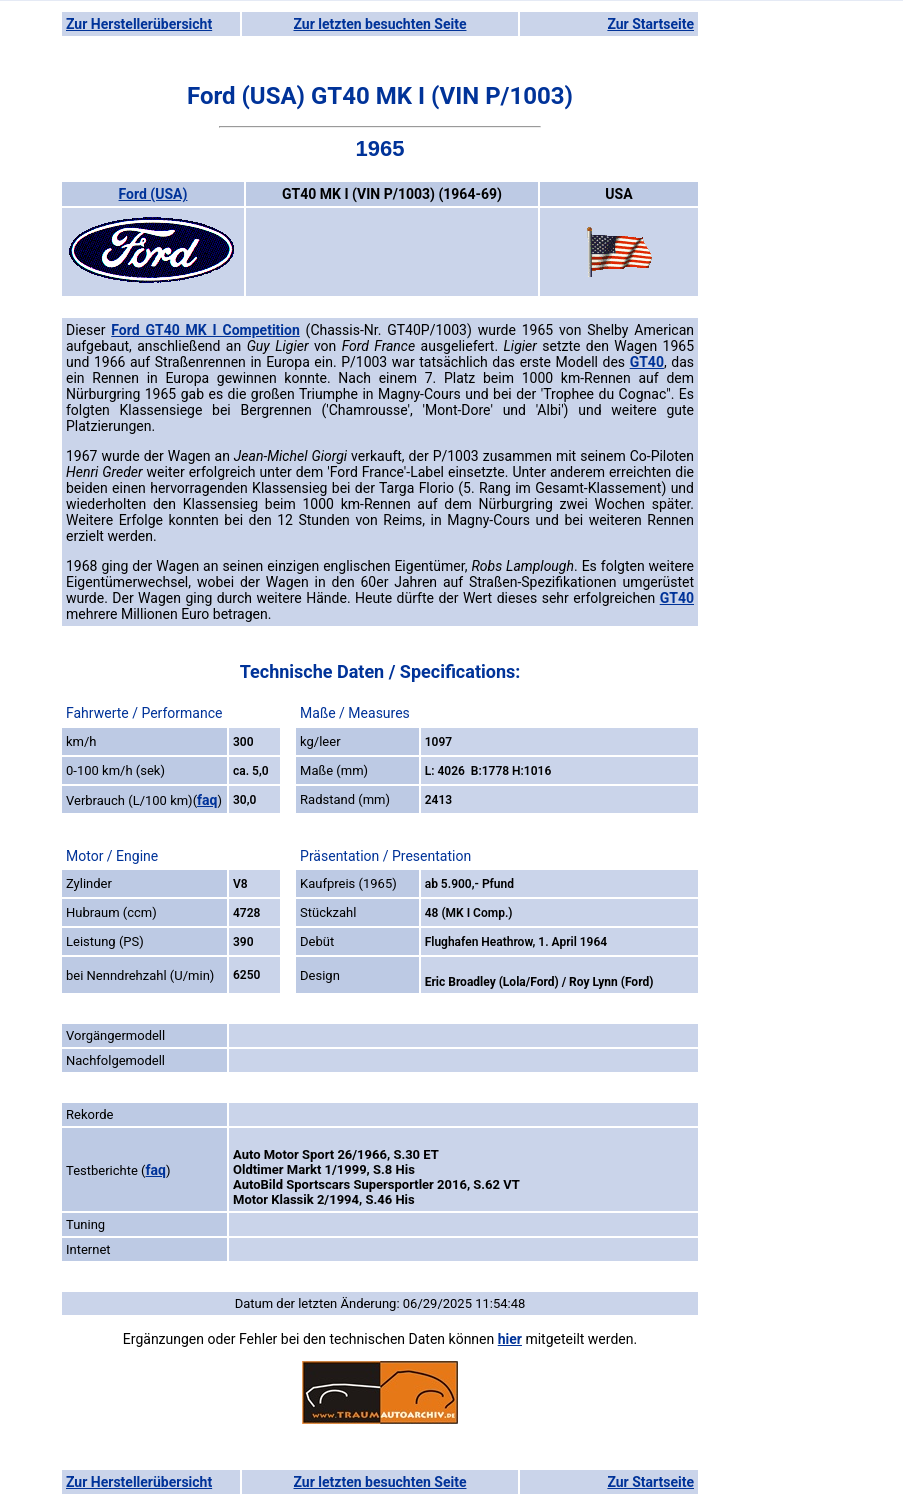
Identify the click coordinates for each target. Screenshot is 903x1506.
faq (207, 800)
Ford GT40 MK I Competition (205, 330)
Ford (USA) (153, 194)
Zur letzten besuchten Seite (380, 24)
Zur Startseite (650, 24)
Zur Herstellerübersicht (139, 24)
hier (510, 1339)
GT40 (647, 362)
